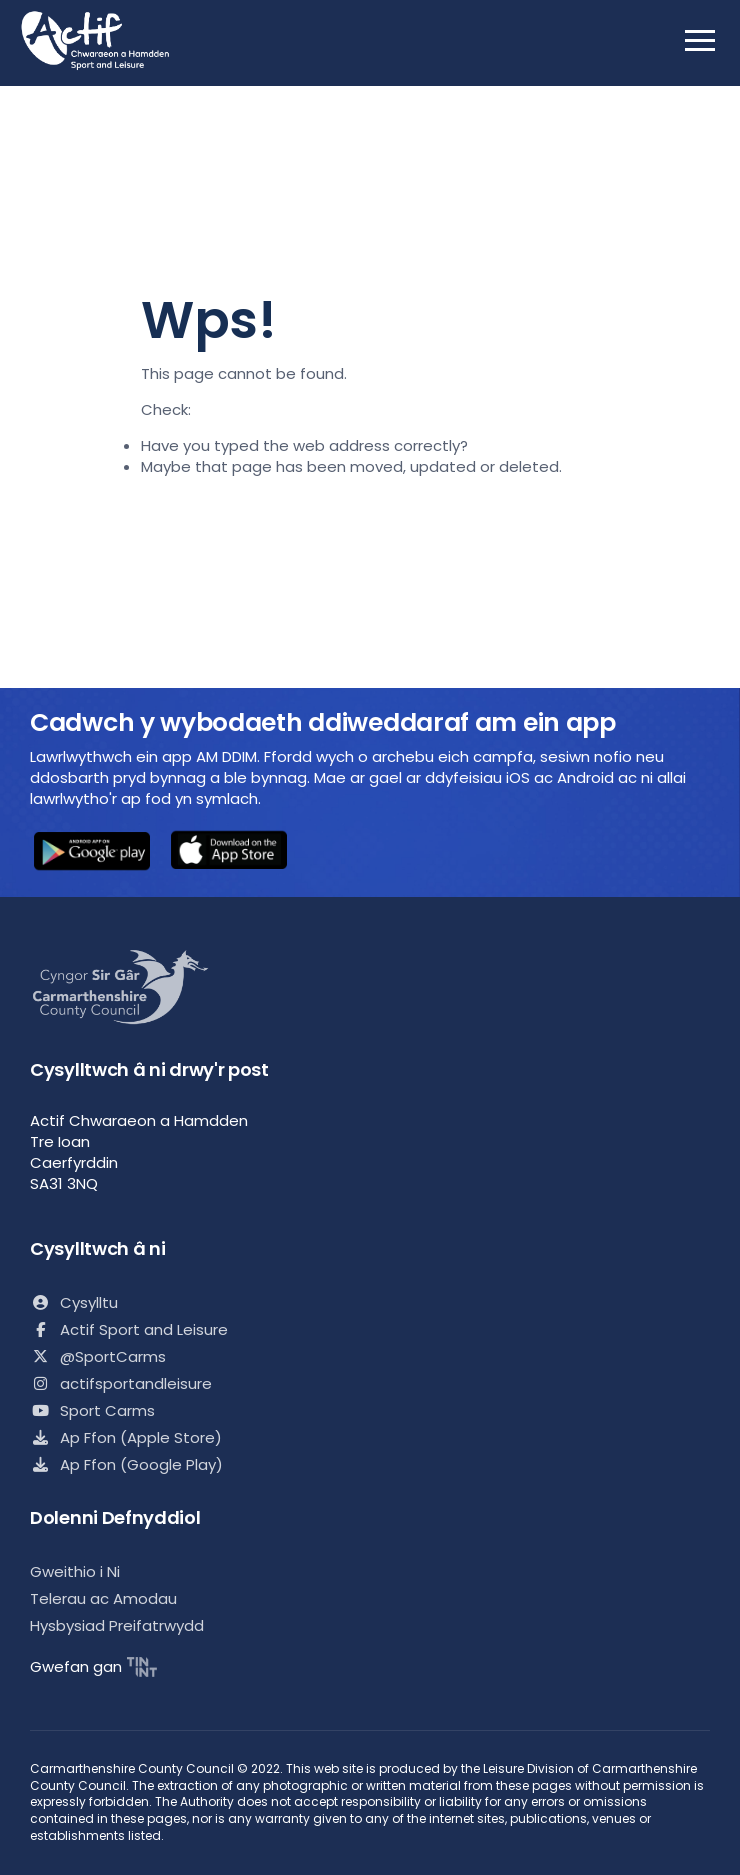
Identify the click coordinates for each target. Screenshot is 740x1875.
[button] (92, 853)
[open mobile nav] (700, 40)
